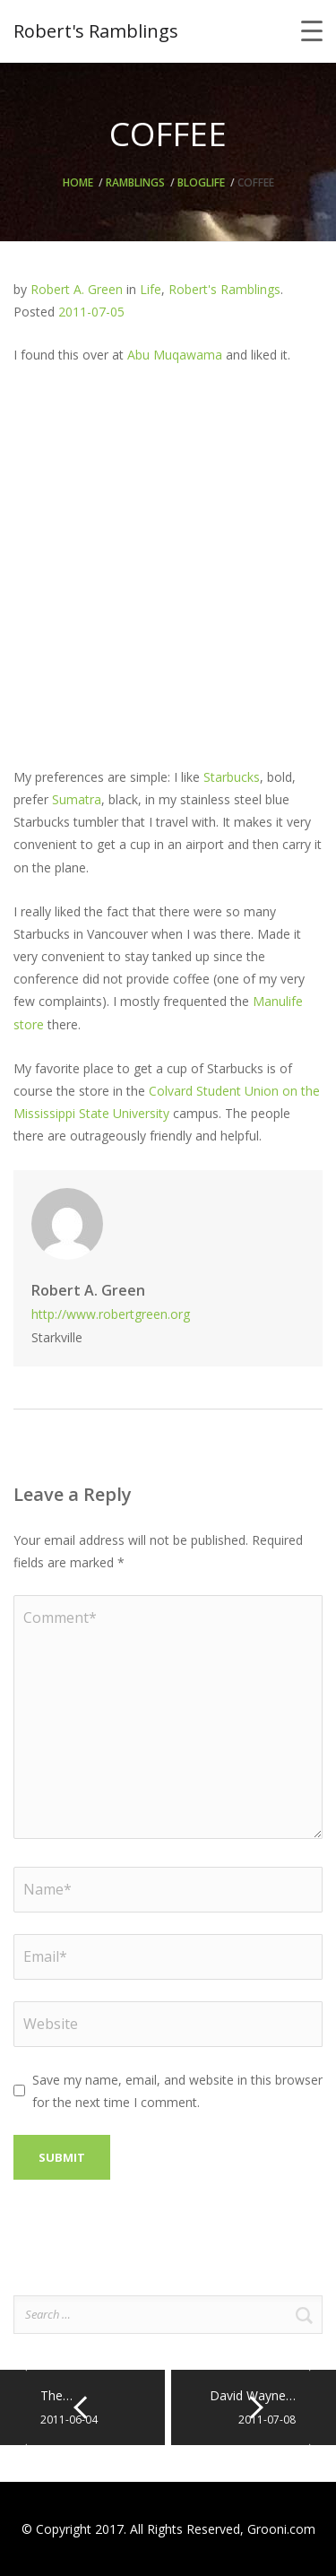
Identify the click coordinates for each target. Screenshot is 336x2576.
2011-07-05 (91, 311)
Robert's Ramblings (224, 289)
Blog (191, 182)
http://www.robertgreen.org (110, 1314)
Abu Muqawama (174, 354)
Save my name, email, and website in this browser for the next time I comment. (177, 2091)
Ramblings (135, 182)
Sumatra (76, 799)
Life (215, 182)
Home (78, 182)
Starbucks (231, 776)
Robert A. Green (76, 289)
